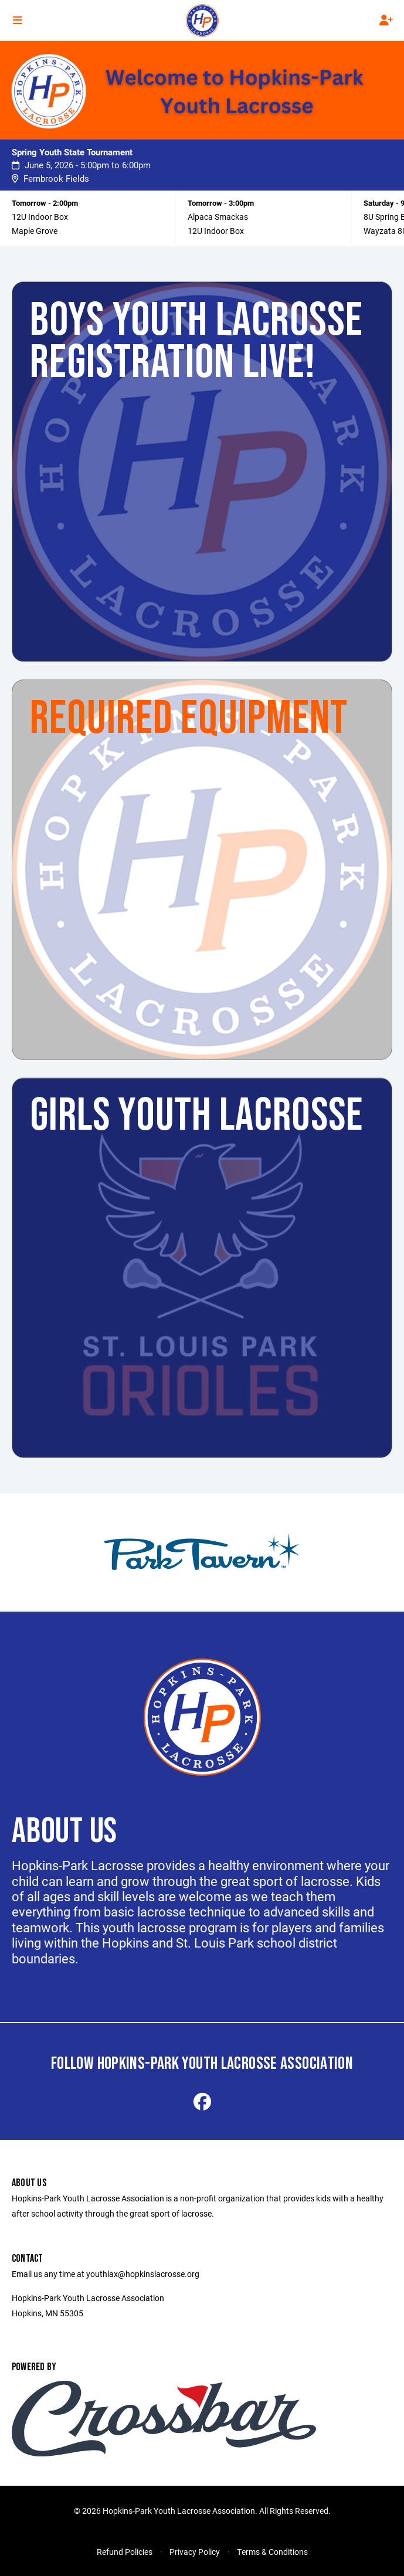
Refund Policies (124, 2551)
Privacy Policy (194, 2551)
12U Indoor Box (40, 216)
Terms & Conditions (272, 2551)
